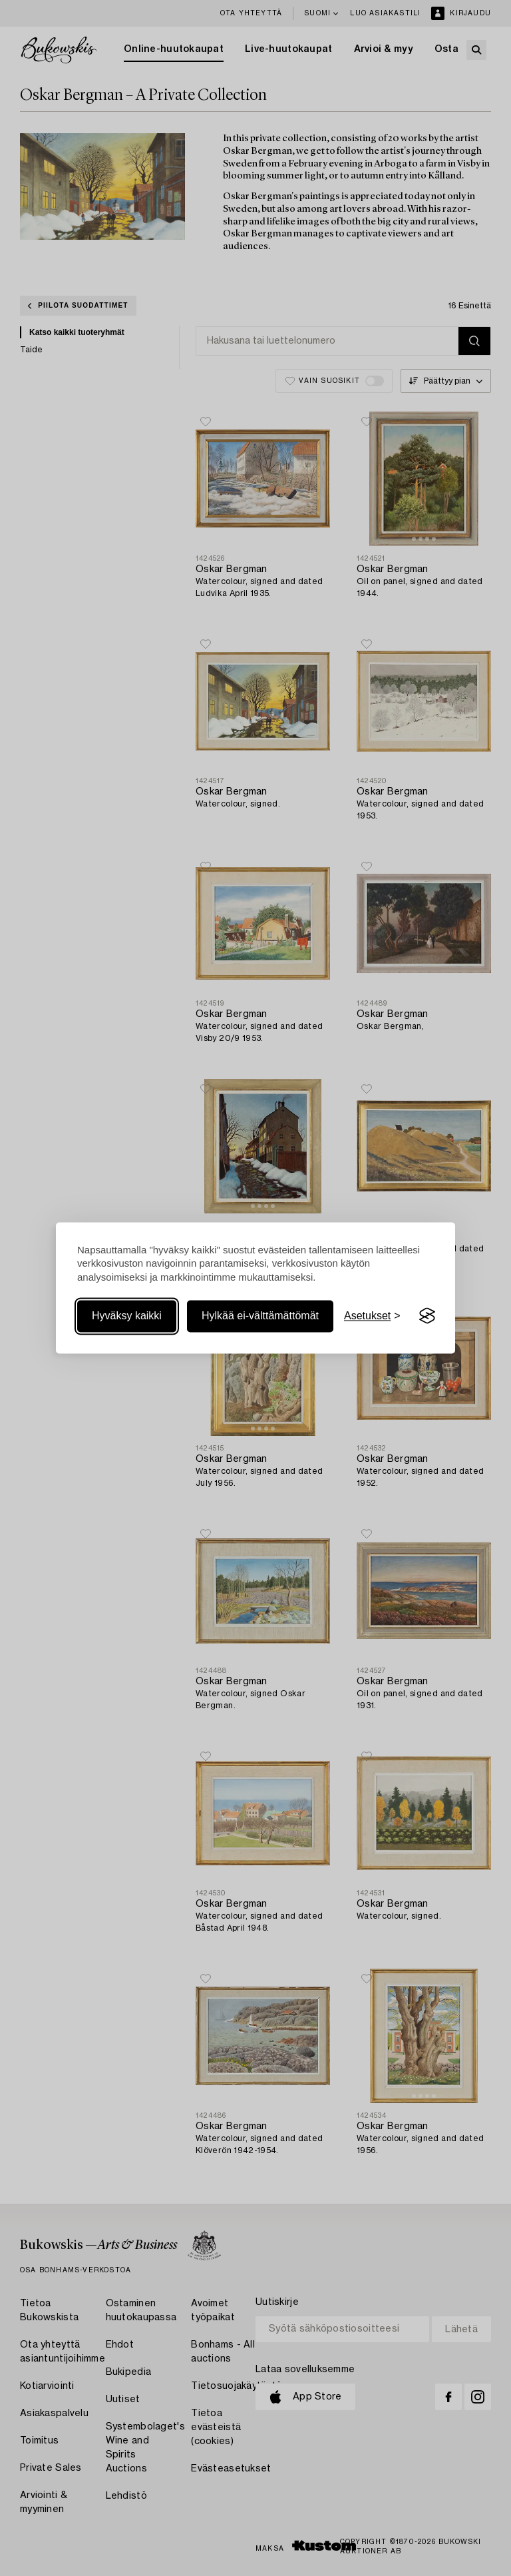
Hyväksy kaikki (127, 1315)
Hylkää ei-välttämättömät (260, 1315)
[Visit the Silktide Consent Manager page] (427, 1316)
